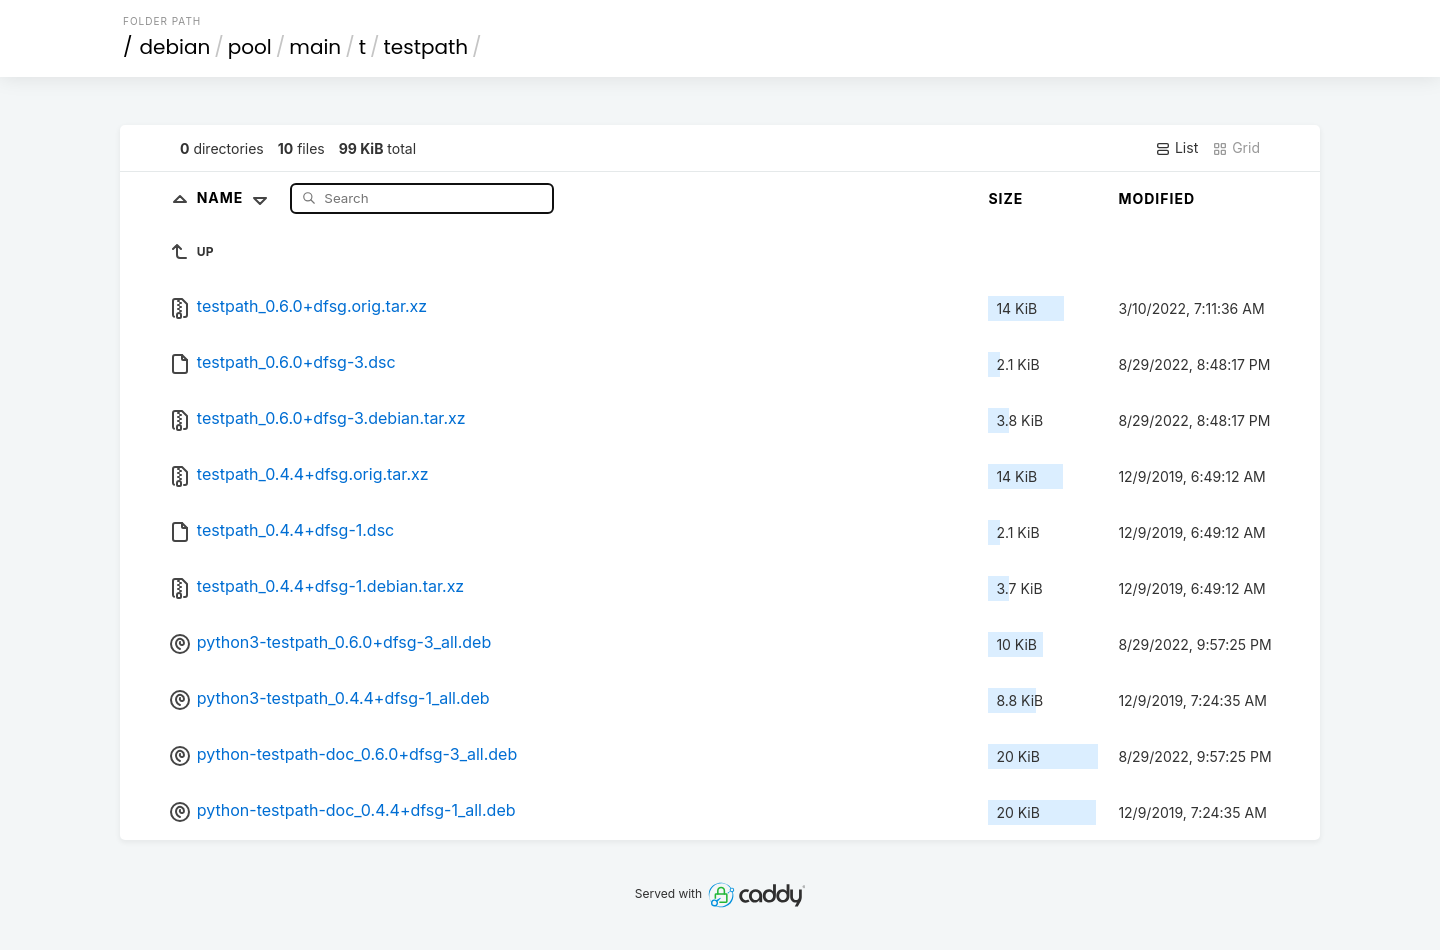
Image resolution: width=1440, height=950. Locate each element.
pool (250, 47)
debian (175, 47)
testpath (426, 47)
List (1176, 148)
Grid (1236, 148)
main (315, 47)
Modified (1156, 198)
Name (236, 197)
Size (1005, 198)
